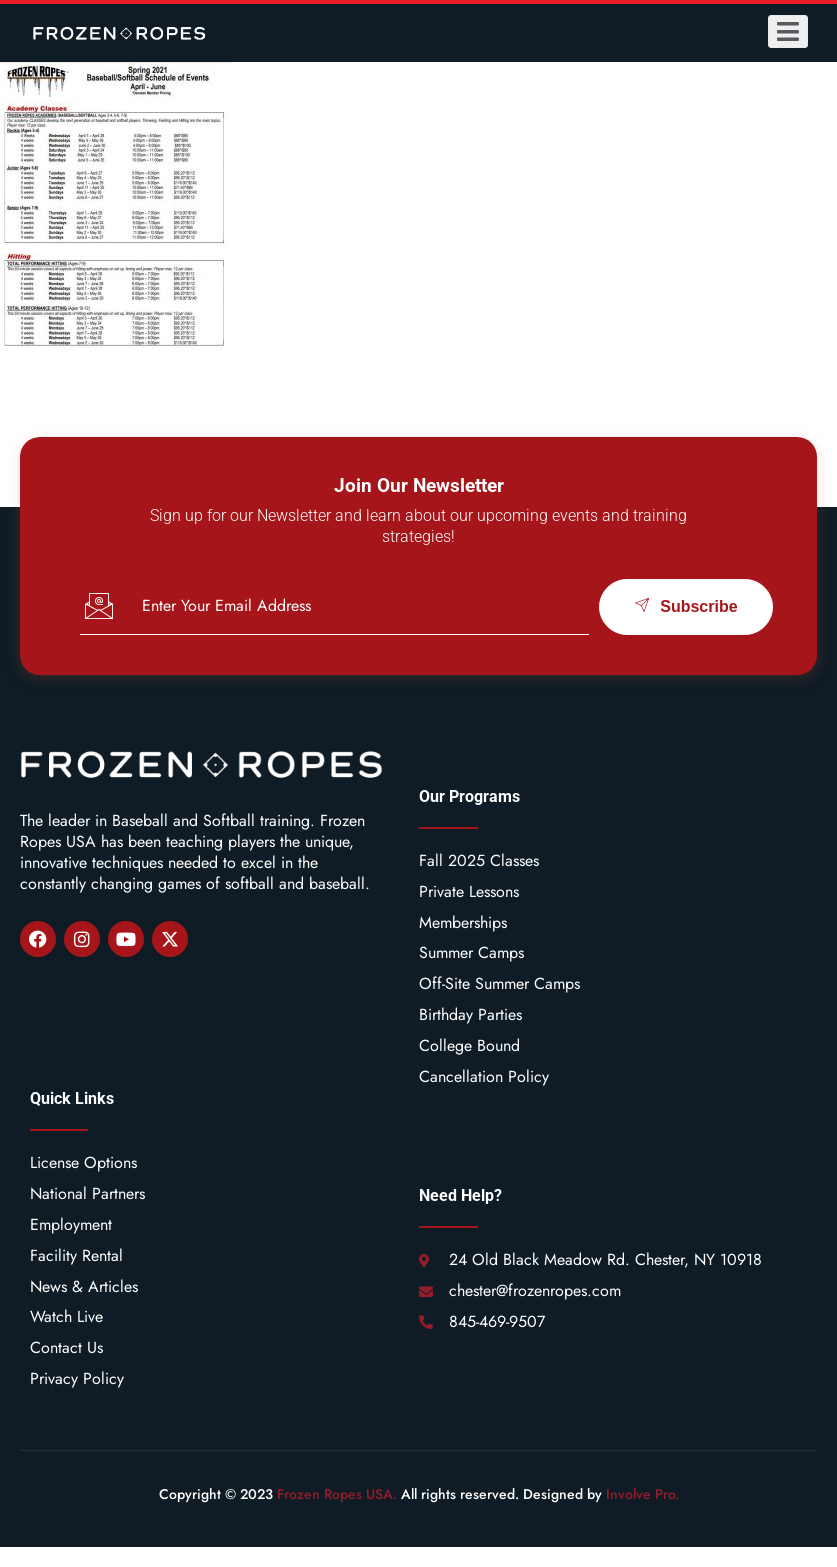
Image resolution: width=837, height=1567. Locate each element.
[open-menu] (788, 31)
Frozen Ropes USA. (337, 1494)
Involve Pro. (642, 1494)
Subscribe (685, 606)
